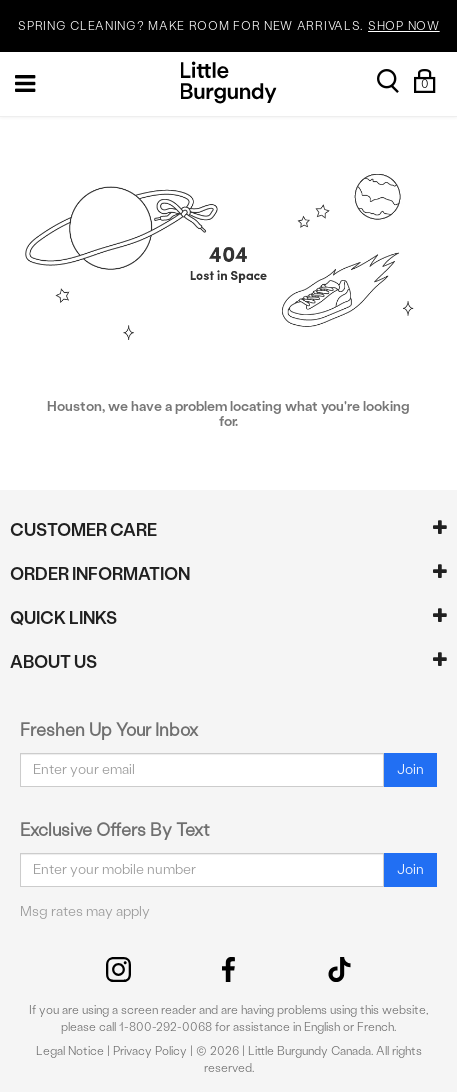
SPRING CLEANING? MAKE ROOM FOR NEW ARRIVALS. (228, 26)
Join (410, 769)
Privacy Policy (150, 1051)
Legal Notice (70, 1051)
